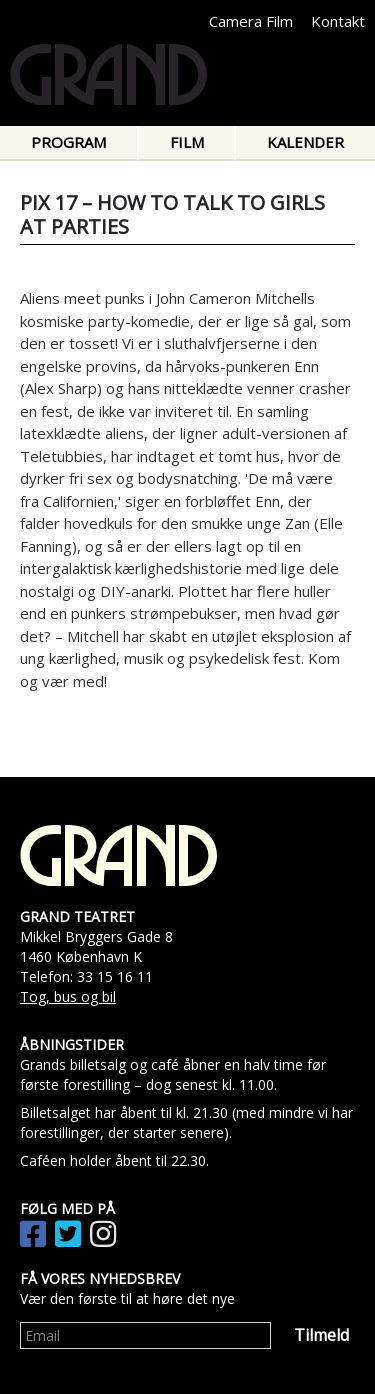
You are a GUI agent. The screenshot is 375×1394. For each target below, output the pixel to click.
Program (68, 142)
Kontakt (338, 21)
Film (187, 142)
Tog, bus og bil (68, 996)
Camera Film (251, 21)
